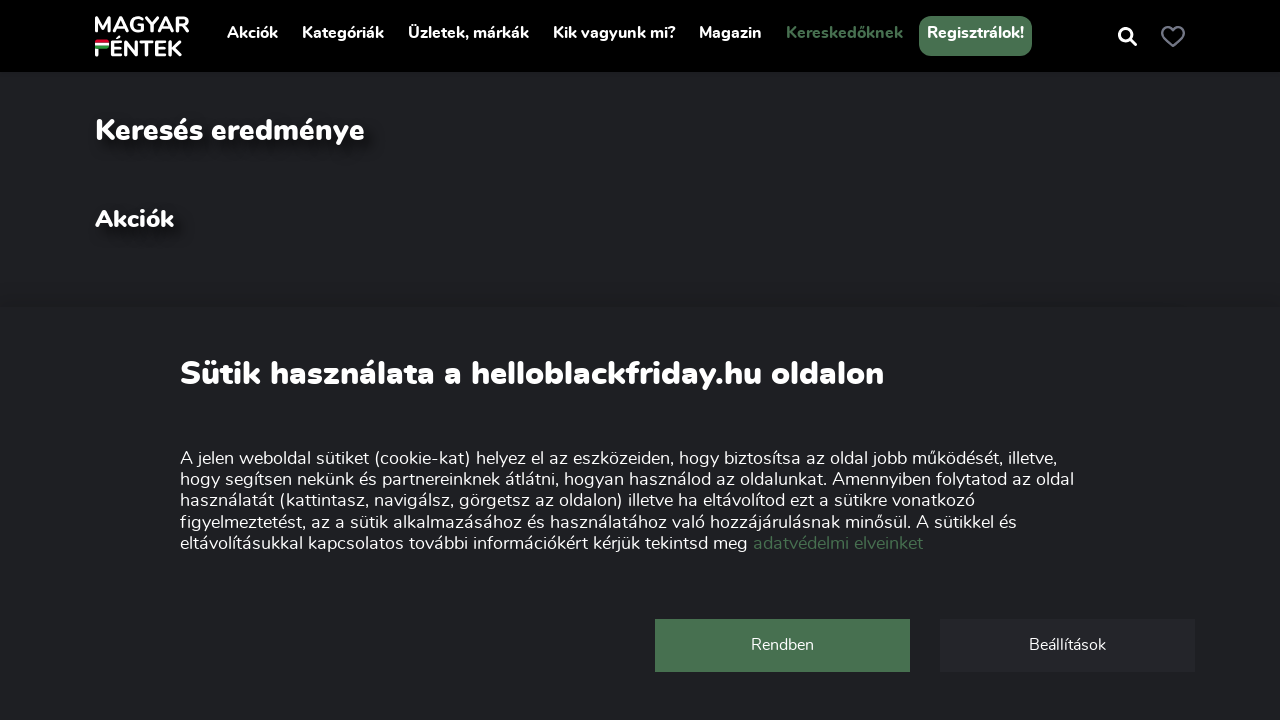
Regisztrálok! (975, 33)
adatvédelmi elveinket (838, 544)
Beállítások (1067, 645)
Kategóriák (343, 33)
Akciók (252, 33)
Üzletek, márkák (468, 33)
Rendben (782, 645)
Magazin (730, 33)
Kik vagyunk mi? (614, 33)
